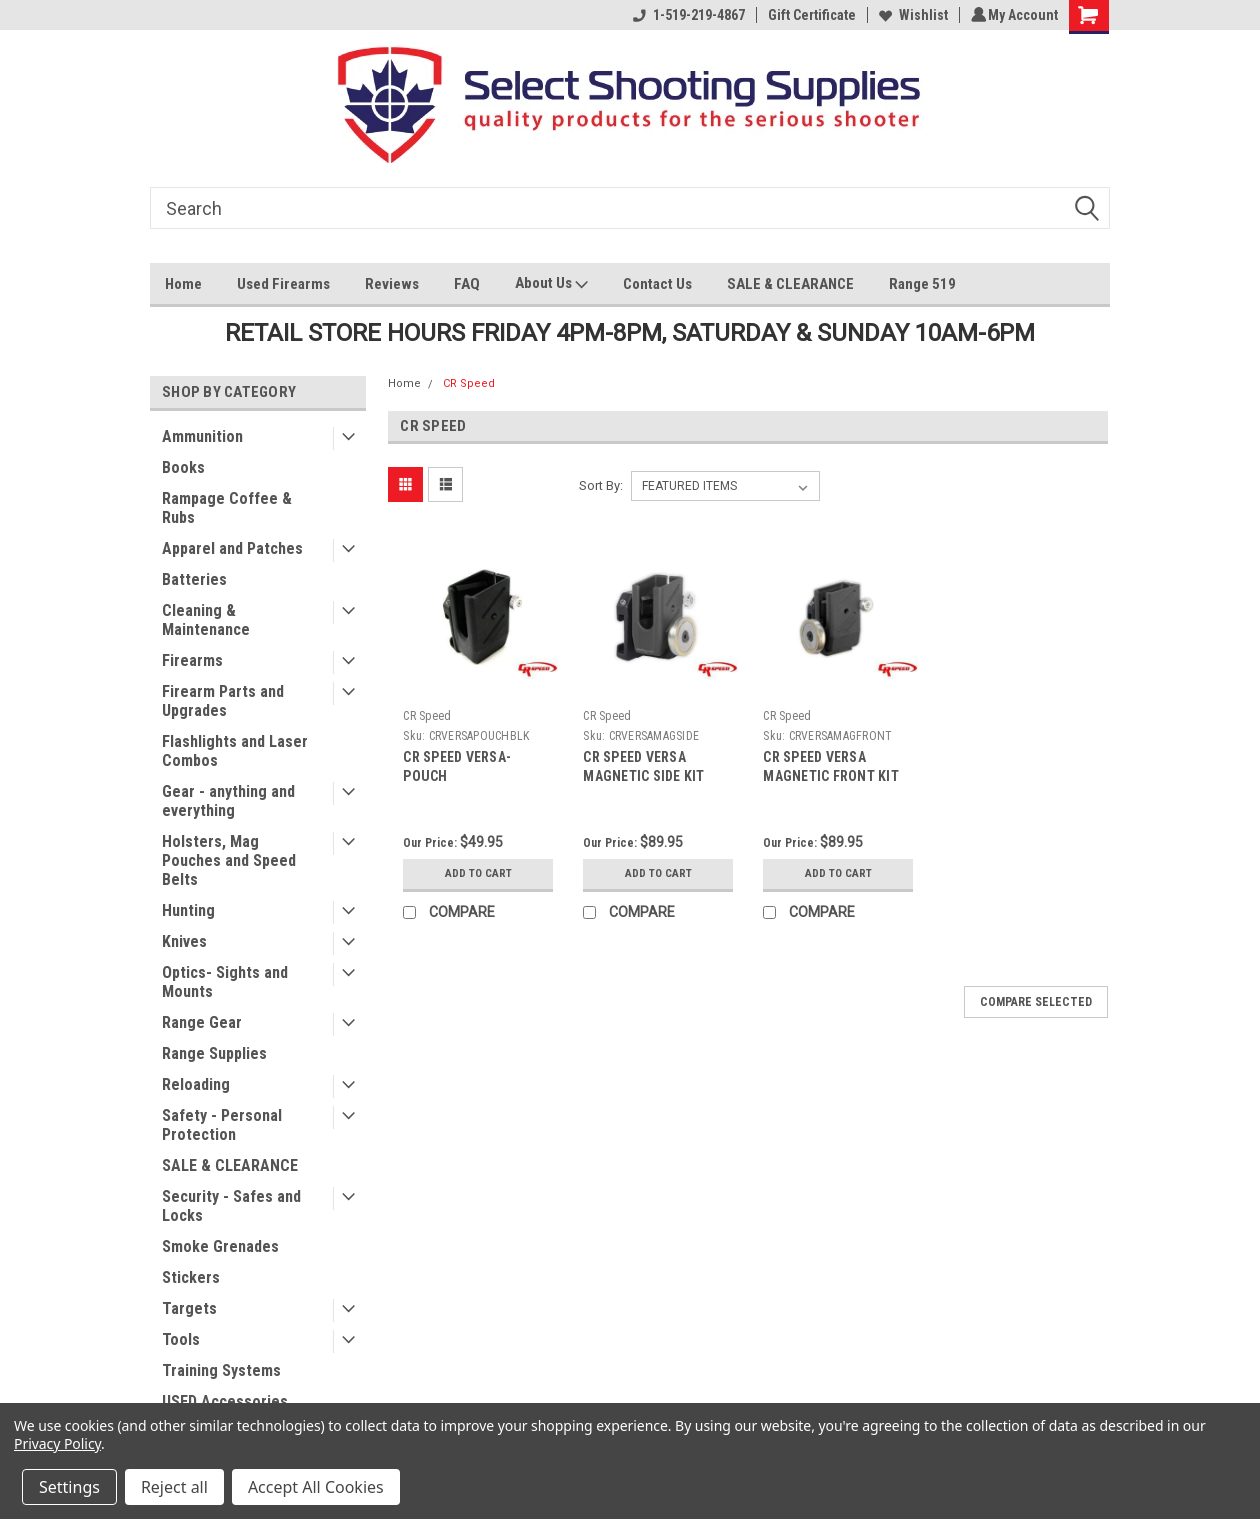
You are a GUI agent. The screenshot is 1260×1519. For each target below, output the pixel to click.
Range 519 (922, 284)
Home (183, 284)
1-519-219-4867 (686, 15)
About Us (551, 285)
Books (183, 467)
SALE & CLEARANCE (790, 284)
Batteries (194, 579)
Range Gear (202, 1022)
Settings (69, 1487)
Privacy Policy (57, 1443)
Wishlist (910, 15)
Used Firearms (283, 284)
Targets (189, 1308)
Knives (184, 941)
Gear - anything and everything (228, 801)
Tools (181, 1339)
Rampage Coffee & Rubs (227, 508)
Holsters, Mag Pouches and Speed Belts (229, 860)
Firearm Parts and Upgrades (223, 701)
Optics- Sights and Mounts (225, 982)
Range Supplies (214, 1053)
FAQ (467, 284)
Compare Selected (1036, 1002)
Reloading (196, 1084)
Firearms (192, 660)
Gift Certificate (809, 15)
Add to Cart (478, 874)
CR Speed (469, 383)
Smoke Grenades (220, 1246)
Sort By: (601, 485)
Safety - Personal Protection (222, 1125)
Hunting (188, 910)
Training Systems (221, 1370)
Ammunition (202, 436)
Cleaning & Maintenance (206, 620)
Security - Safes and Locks (231, 1206)
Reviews (392, 284)
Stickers (191, 1277)
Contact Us (657, 284)
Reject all (174, 1487)
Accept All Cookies (316, 1487)
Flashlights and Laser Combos (235, 751)
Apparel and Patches (232, 548)
